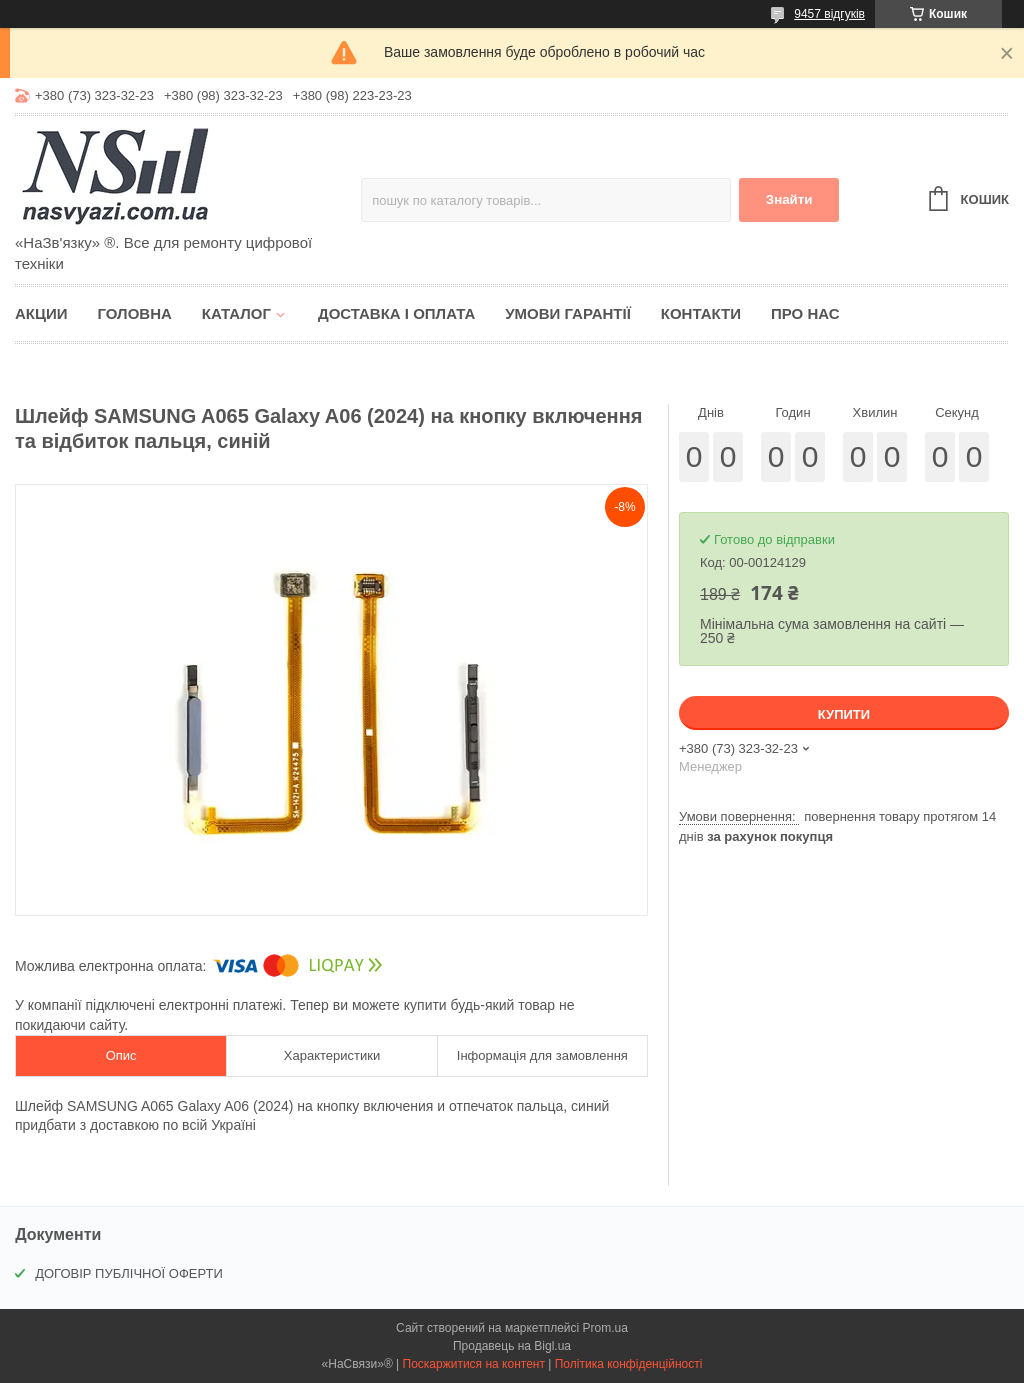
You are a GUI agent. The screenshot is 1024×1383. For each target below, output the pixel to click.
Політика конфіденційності (629, 1364)
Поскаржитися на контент (474, 1364)
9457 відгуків (829, 14)
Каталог (236, 313)
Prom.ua (605, 1328)
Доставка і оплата (396, 313)
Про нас (805, 313)
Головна (135, 313)
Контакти (701, 313)
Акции (41, 313)
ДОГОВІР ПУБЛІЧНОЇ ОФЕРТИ (129, 1273)
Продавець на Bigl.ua (512, 1346)
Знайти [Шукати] (789, 199)
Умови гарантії (568, 313)
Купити (844, 714)
